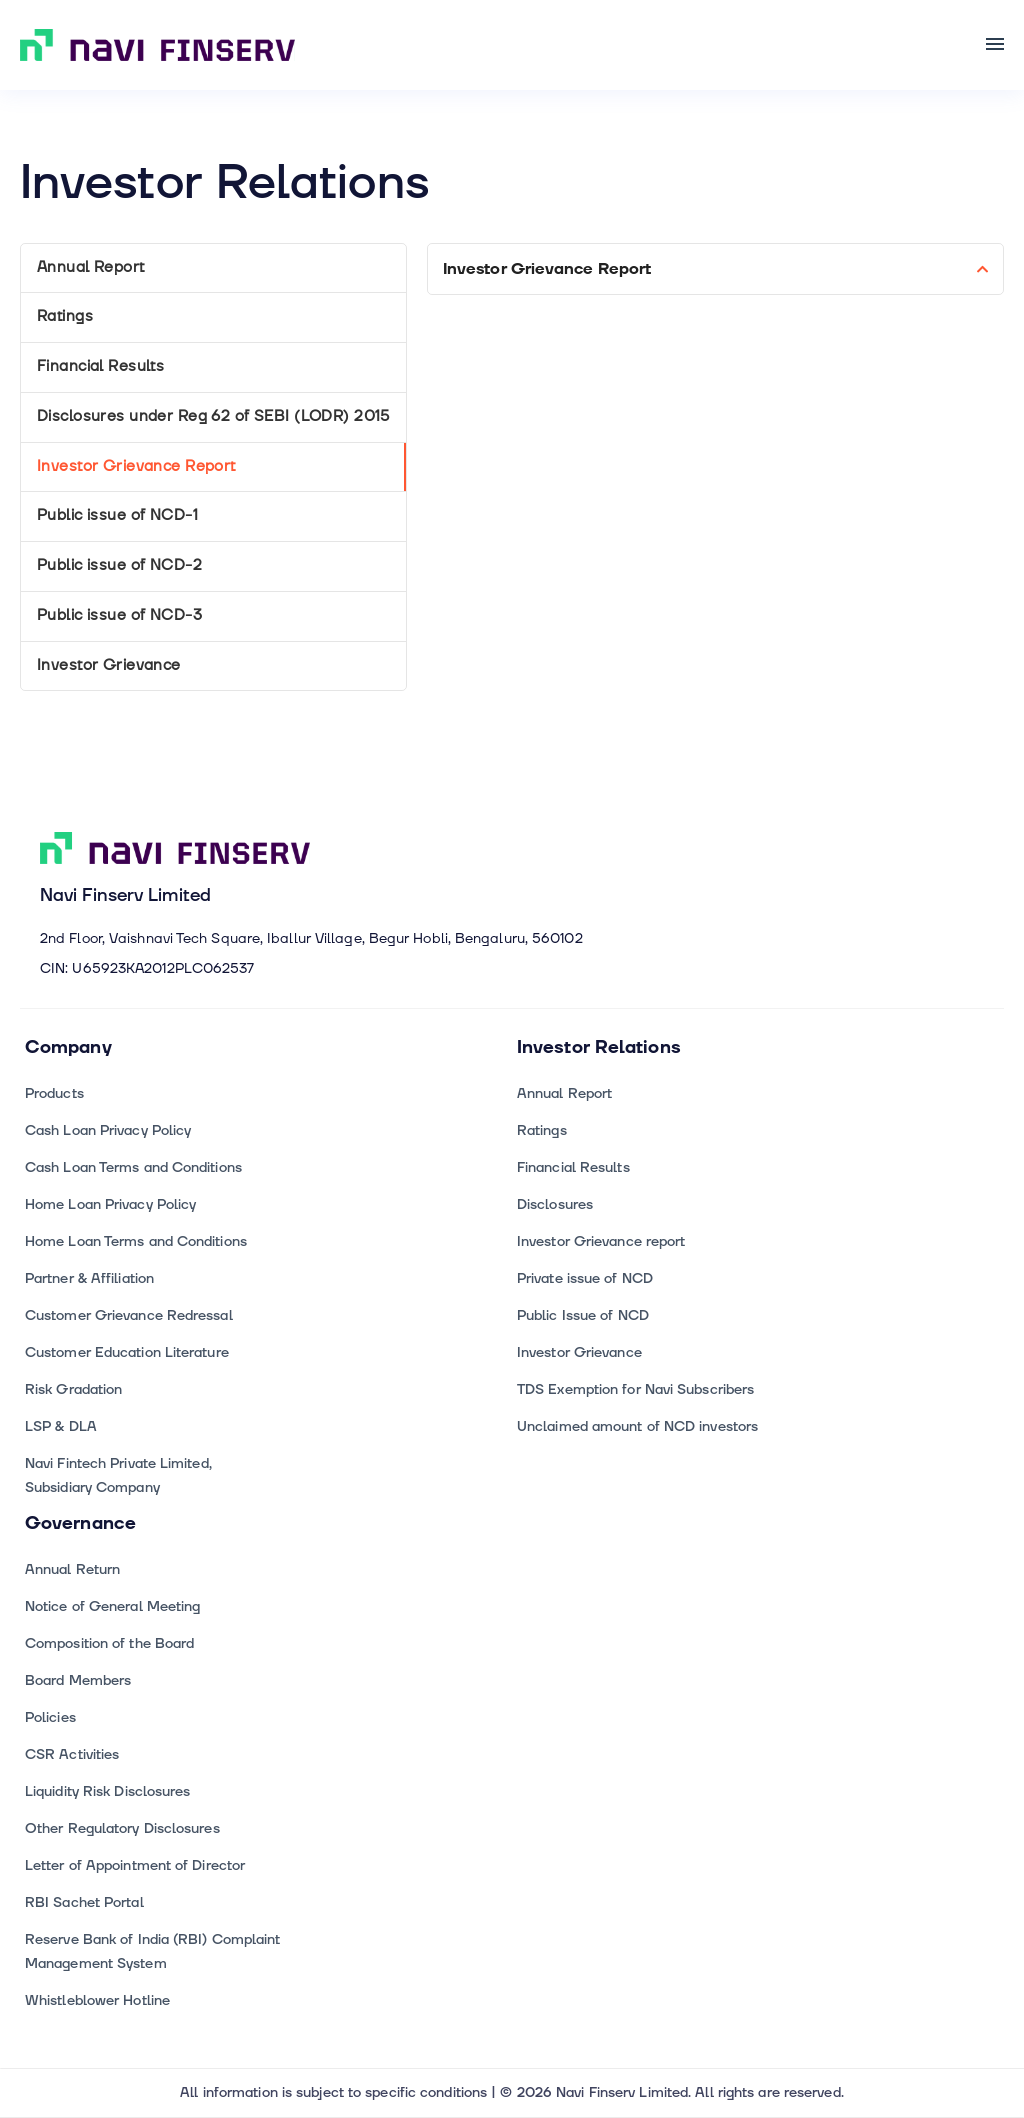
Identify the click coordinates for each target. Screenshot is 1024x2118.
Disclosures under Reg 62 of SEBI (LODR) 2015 (213, 416)
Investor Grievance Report (136, 466)
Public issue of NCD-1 (117, 515)
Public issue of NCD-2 (119, 565)
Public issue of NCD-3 (119, 615)
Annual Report (91, 267)
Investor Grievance (109, 665)
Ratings (65, 316)
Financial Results (100, 366)
